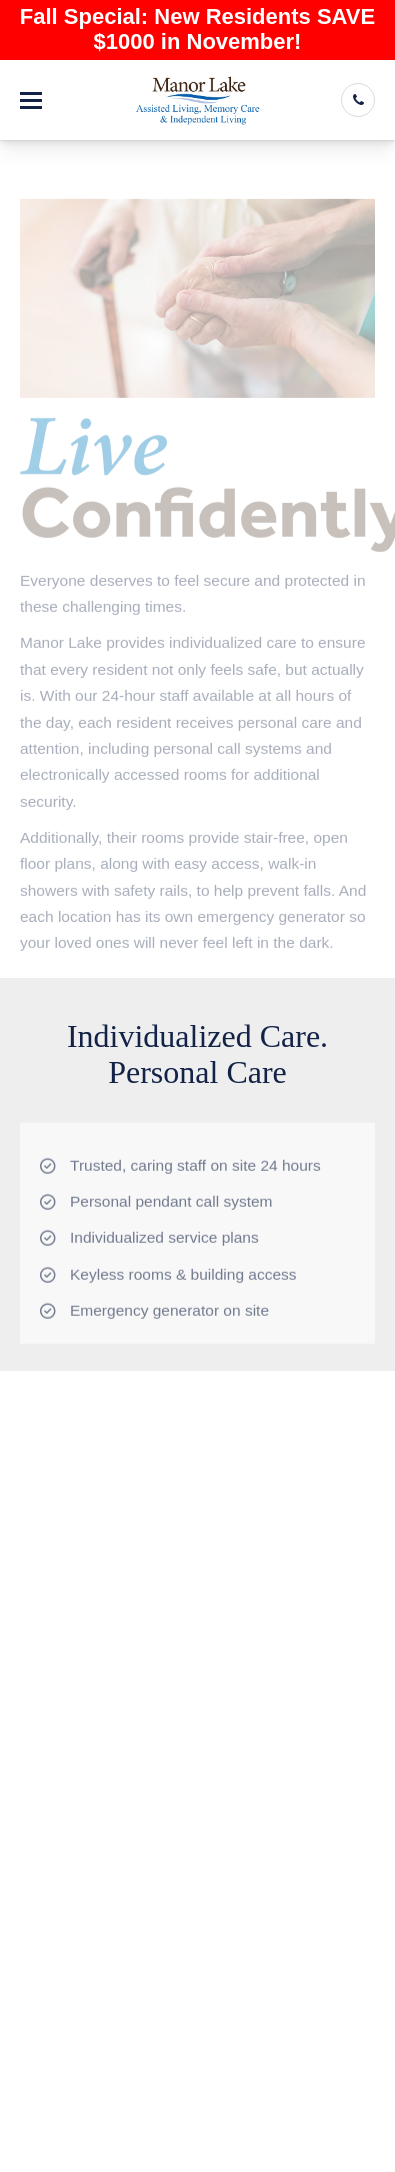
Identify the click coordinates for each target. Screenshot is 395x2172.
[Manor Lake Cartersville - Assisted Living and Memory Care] (197, 100)
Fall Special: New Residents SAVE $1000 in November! (197, 29)
